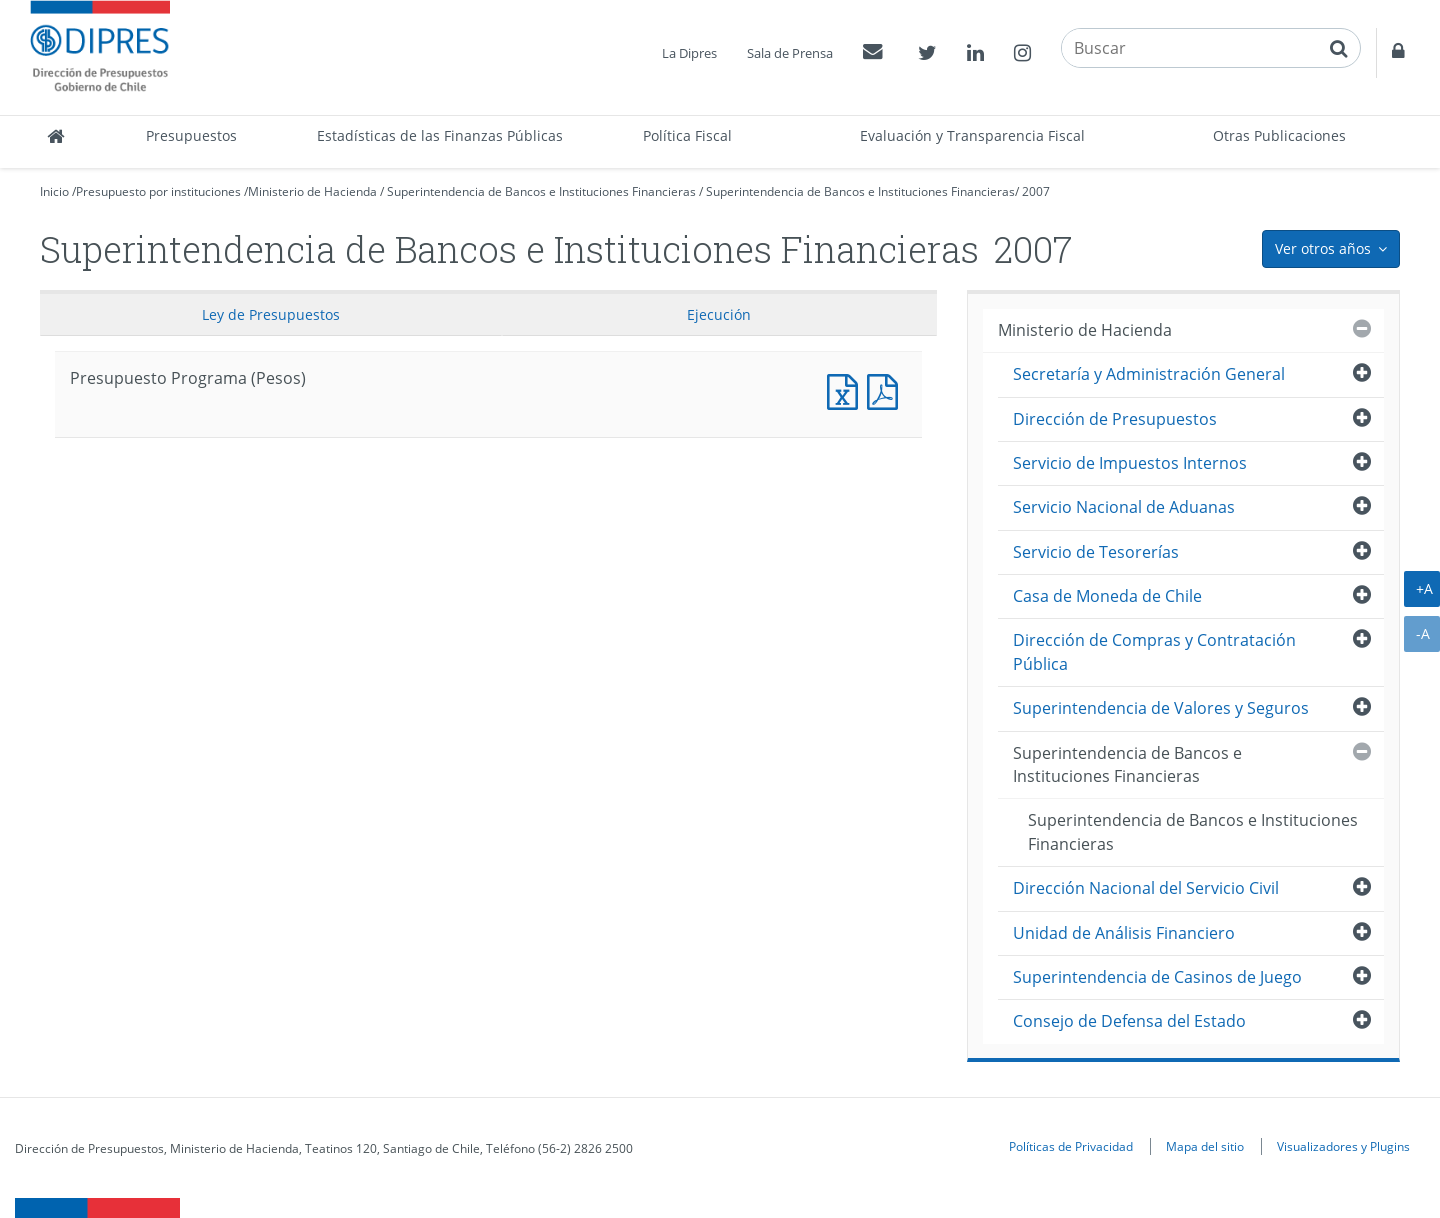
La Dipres (689, 53)
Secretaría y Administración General (1149, 374)
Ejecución (719, 314)
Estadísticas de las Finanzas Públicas (440, 135)
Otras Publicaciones (1279, 135)
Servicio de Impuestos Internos (1130, 463)
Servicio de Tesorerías (1096, 552)
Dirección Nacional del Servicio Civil (1146, 888)
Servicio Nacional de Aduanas (1124, 507)
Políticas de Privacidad (1071, 1146)
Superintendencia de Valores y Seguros (1161, 708)
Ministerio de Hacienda (312, 191)
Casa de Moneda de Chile (1107, 596)
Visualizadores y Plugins (1343, 1146)
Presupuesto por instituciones (158, 191)
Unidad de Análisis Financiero (1124, 933)
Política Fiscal (687, 135)
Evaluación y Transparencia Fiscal (972, 135)
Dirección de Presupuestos (1115, 419)
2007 (1036, 191)
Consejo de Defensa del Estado (1129, 1021)
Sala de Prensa (790, 53)
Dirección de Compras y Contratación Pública (1154, 651)
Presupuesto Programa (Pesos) (847, 389)
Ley (271, 314)
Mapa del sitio (1205, 1146)
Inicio (54, 191)
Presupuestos (191, 135)
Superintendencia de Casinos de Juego (1157, 977)
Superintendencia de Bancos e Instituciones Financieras (541, 191)
